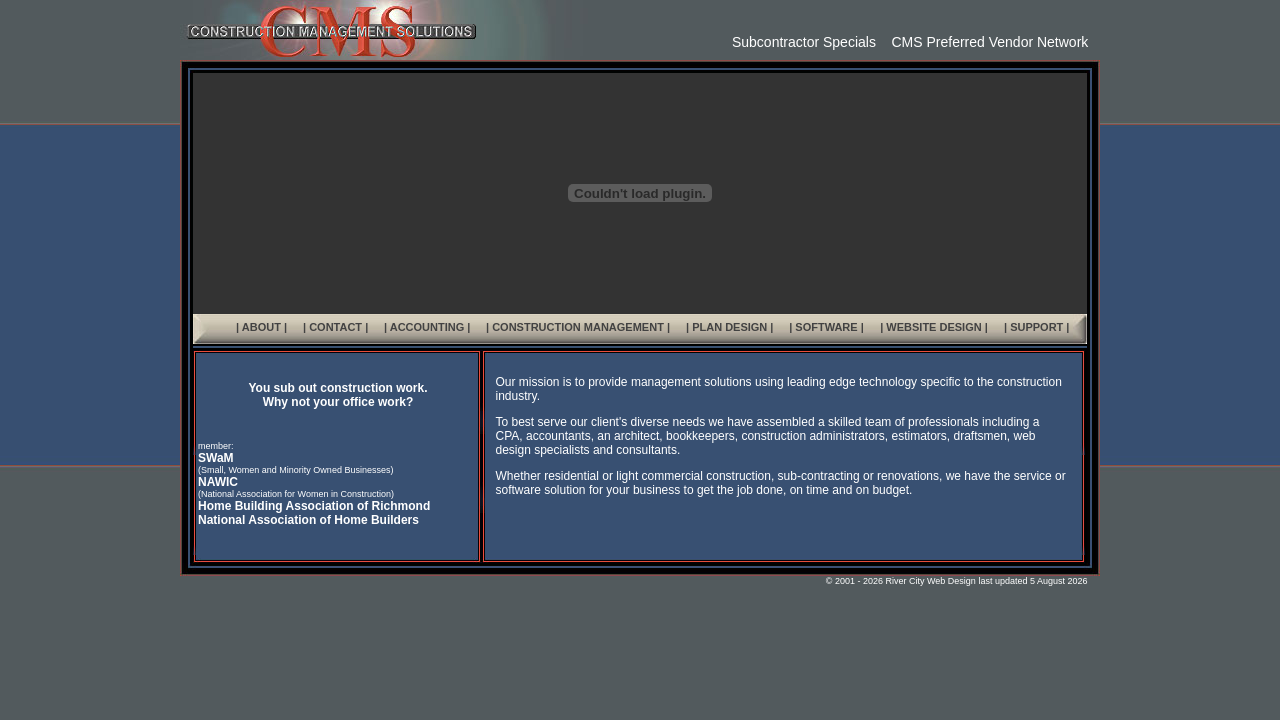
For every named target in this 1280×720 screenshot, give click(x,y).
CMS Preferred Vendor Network (982, 42)
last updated (1002, 581)
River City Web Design (931, 581)
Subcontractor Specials (804, 42)
